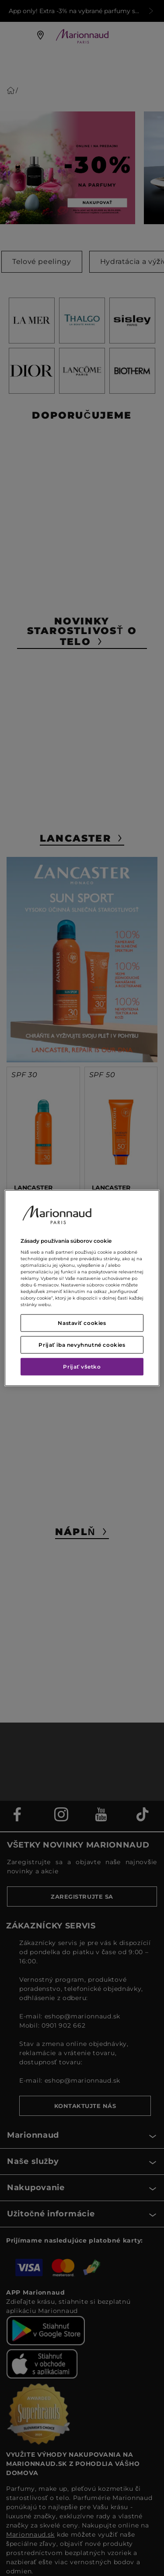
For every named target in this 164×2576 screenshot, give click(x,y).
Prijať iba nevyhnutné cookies (81, 1345)
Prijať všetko (82, 1366)
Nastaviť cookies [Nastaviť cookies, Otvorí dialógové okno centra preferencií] (82, 1323)
